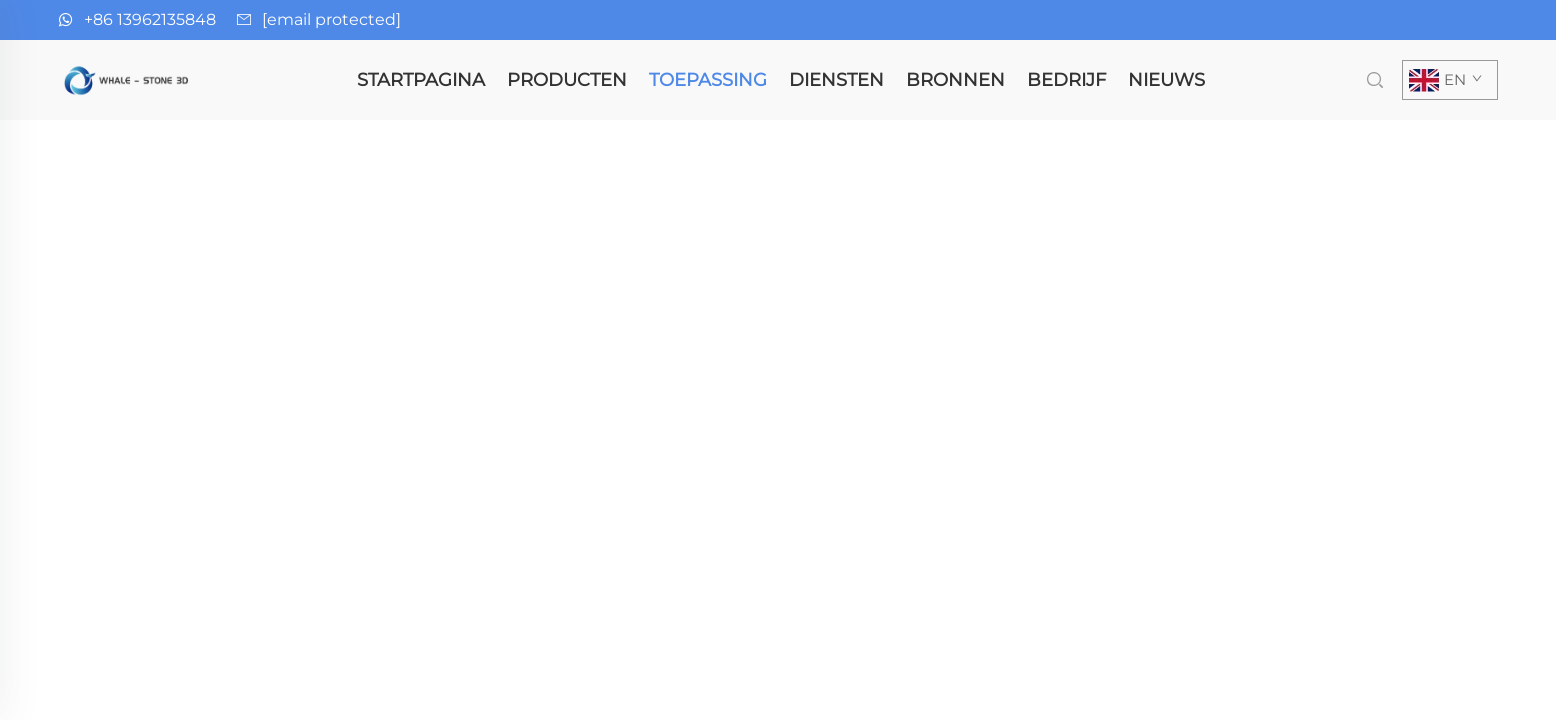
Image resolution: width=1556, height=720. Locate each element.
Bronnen (955, 80)
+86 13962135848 (150, 19)
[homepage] (128, 78)
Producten (567, 80)
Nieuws (1166, 80)
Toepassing (708, 80)
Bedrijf (1066, 80)
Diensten (836, 80)
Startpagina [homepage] (421, 80)
